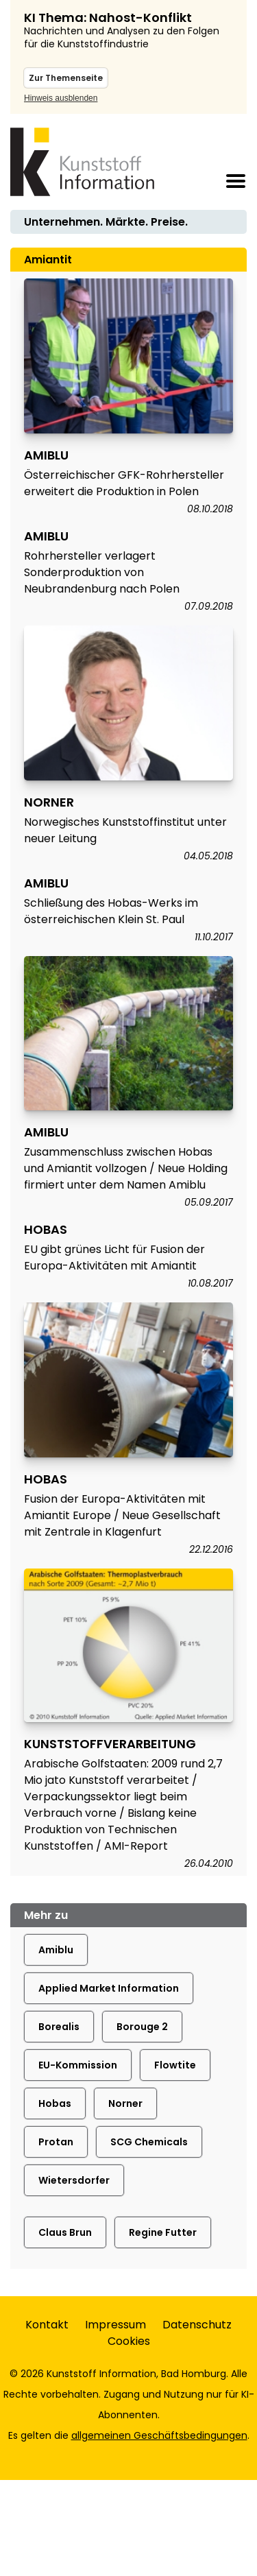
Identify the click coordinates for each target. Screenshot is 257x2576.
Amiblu (55, 1950)
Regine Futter (163, 2232)
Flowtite (175, 2065)
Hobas (54, 2103)
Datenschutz (197, 2325)
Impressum (115, 2325)
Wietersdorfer (74, 2180)
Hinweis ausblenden (60, 98)
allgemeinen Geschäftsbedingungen (159, 2435)
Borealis (58, 2027)
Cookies (129, 2341)
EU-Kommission (77, 2065)
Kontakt (47, 2325)
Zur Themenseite (66, 78)
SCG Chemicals (149, 2142)
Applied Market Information (108, 1988)
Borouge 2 (142, 2027)
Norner (125, 2103)
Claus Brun (65, 2232)
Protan (55, 2142)
